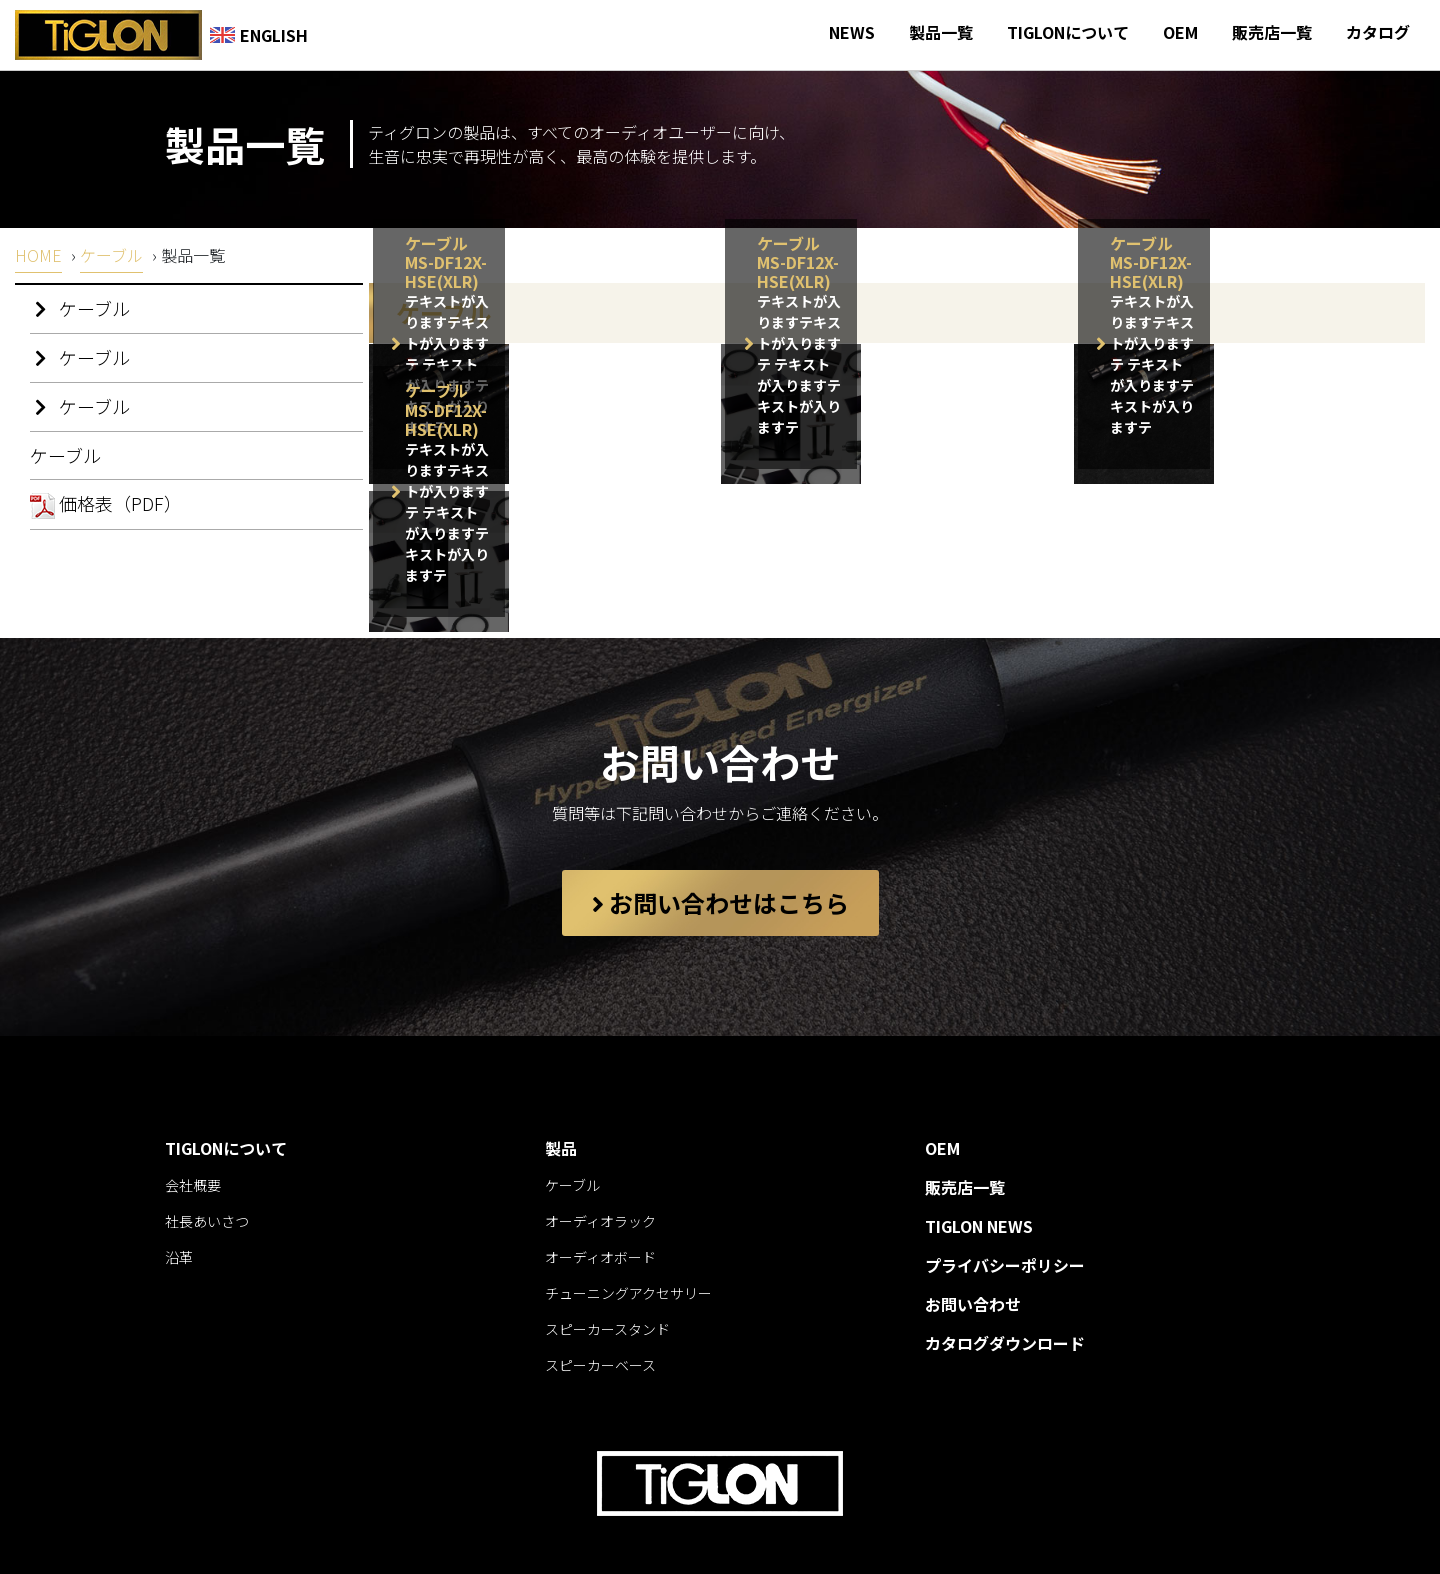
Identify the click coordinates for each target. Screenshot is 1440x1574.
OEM (1180, 32)
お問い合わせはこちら (720, 852)
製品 (561, 1098)
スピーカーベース (600, 1315)
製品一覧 (941, 32)
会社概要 (193, 1135)
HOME (38, 255)
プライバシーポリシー (1005, 1215)
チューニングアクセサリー (628, 1243)
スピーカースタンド (607, 1279)
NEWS (852, 32)
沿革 (179, 1207)
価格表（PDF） (106, 504)
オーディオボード (600, 1207)
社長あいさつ (207, 1171)
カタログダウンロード (1005, 1293)
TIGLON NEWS (979, 1176)
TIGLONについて (1068, 32)
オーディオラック (600, 1171)
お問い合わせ (973, 1254)
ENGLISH (259, 35)
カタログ (1378, 32)
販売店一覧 (1272, 32)
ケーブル (111, 255)
